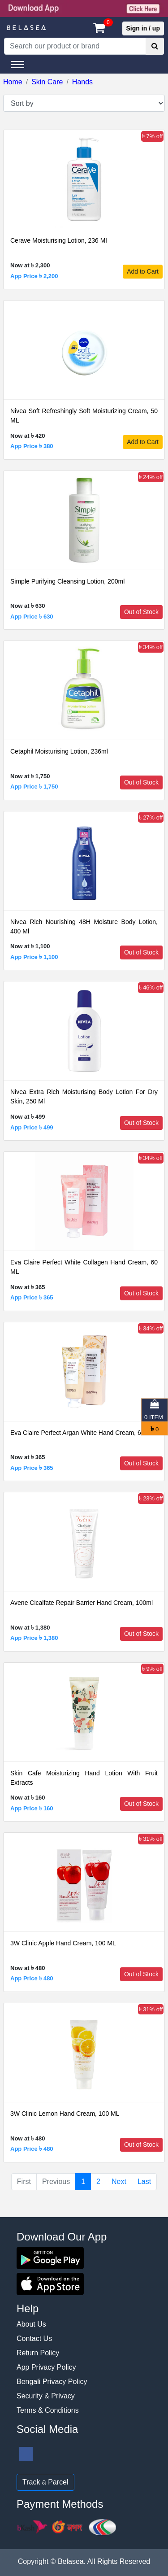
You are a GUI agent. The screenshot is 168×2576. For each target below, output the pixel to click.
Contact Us (34, 2338)
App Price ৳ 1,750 (34, 786)
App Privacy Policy (46, 2367)
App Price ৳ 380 (31, 446)
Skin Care (47, 82)
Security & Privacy (46, 2396)
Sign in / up (143, 28)
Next (119, 2181)
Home (12, 82)
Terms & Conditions (48, 2410)
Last (144, 2181)
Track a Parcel (45, 2482)
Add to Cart (143, 271)
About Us (31, 2324)
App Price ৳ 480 (31, 1978)
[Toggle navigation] (17, 65)
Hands (82, 82)
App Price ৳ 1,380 (34, 1638)
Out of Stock (141, 611)
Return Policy (38, 2353)
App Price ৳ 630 (31, 616)
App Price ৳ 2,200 (34, 276)
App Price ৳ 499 (31, 1127)
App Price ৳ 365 (31, 1297)
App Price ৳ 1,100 (34, 957)
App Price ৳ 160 (31, 1808)
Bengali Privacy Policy (52, 2381)
